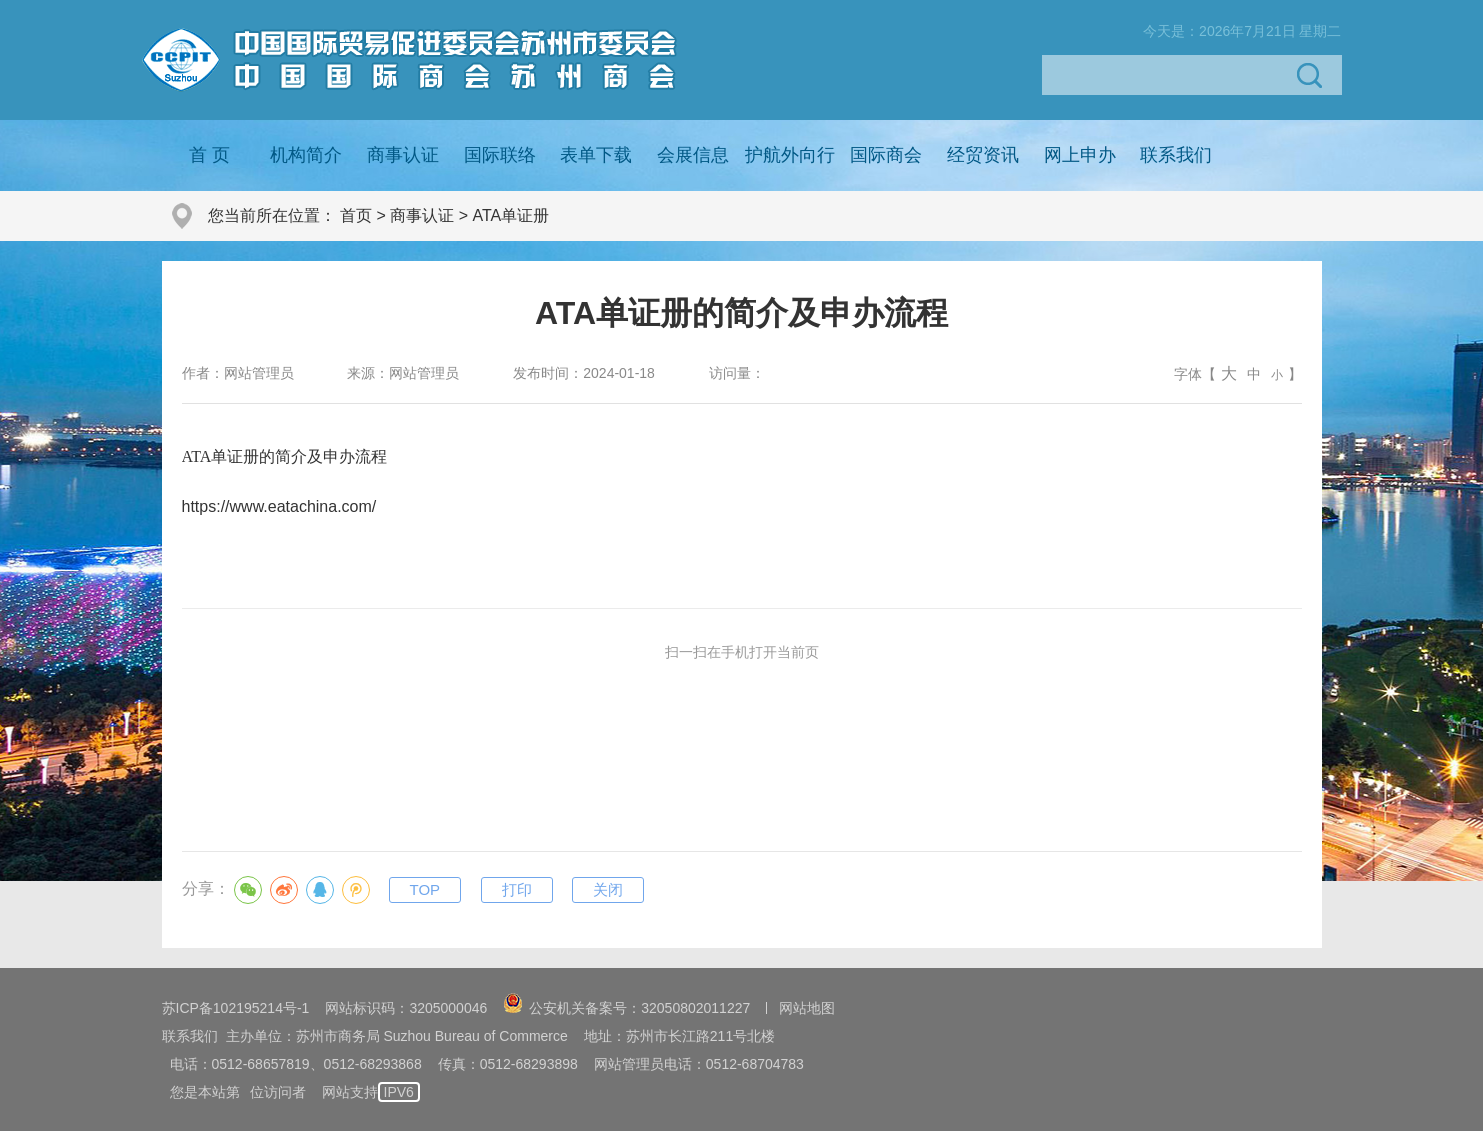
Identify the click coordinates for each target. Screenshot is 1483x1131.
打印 (517, 889)
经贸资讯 (983, 155)
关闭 (608, 889)
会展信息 (693, 155)
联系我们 (1176, 155)
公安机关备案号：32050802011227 (626, 1008)
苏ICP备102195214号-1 (236, 1008)
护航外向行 (790, 155)
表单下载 (596, 155)
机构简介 (306, 155)
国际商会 (886, 155)
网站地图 (807, 1008)
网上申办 (1080, 155)
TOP (425, 889)
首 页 (209, 155)
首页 (356, 215)
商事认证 (403, 155)
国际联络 (500, 155)
